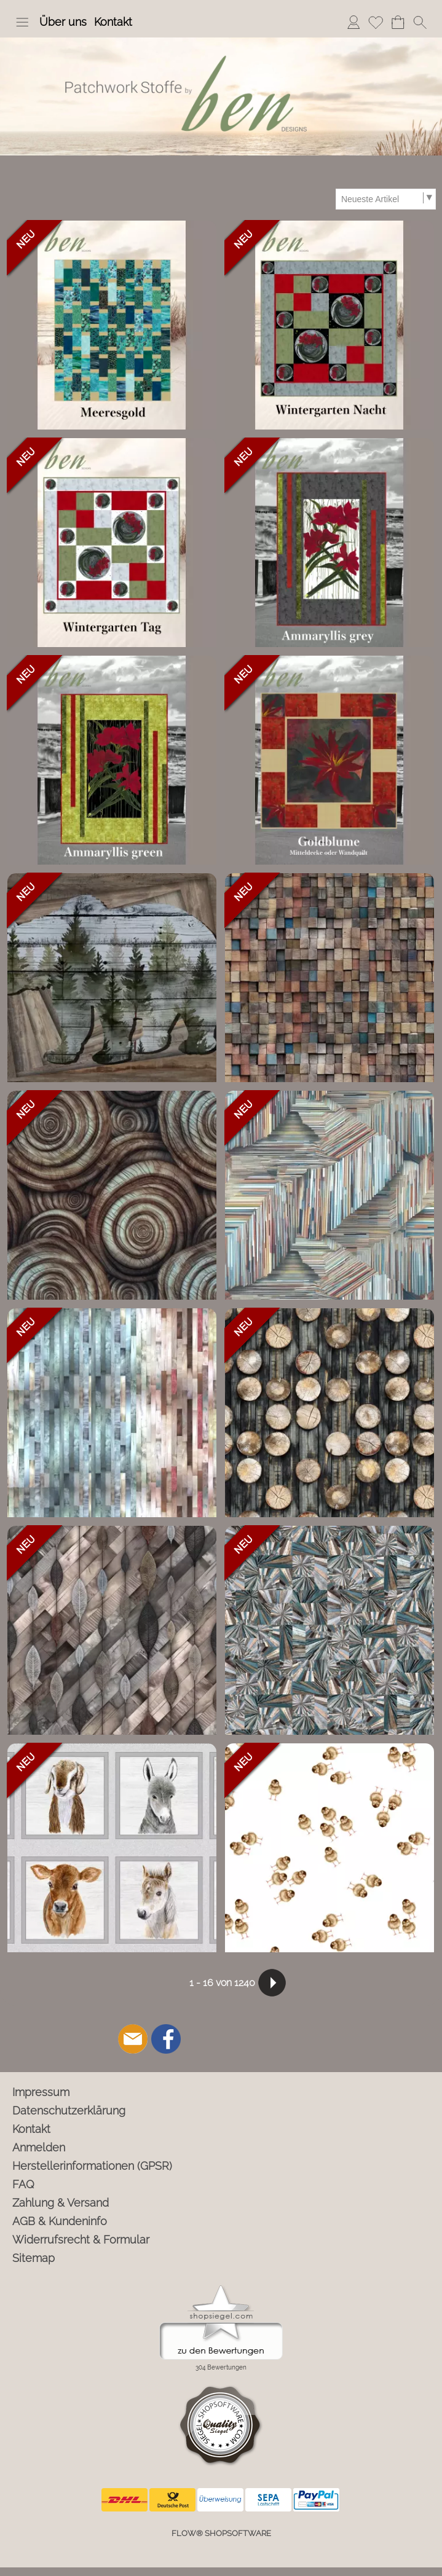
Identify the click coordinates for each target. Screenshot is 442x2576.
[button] (22, 22)
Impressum (40, 2092)
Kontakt (113, 21)
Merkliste (376, 21)
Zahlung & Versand (60, 2202)
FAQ (23, 2184)
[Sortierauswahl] (385, 199)
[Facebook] (166, 2039)
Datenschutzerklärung (68, 2110)
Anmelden (353, 21)
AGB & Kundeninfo (59, 2221)
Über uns (63, 21)
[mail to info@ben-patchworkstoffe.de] (132, 2039)
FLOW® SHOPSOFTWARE (221, 2533)
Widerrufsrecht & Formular (80, 2239)
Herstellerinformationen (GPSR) (92, 2165)
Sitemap (33, 2258)
